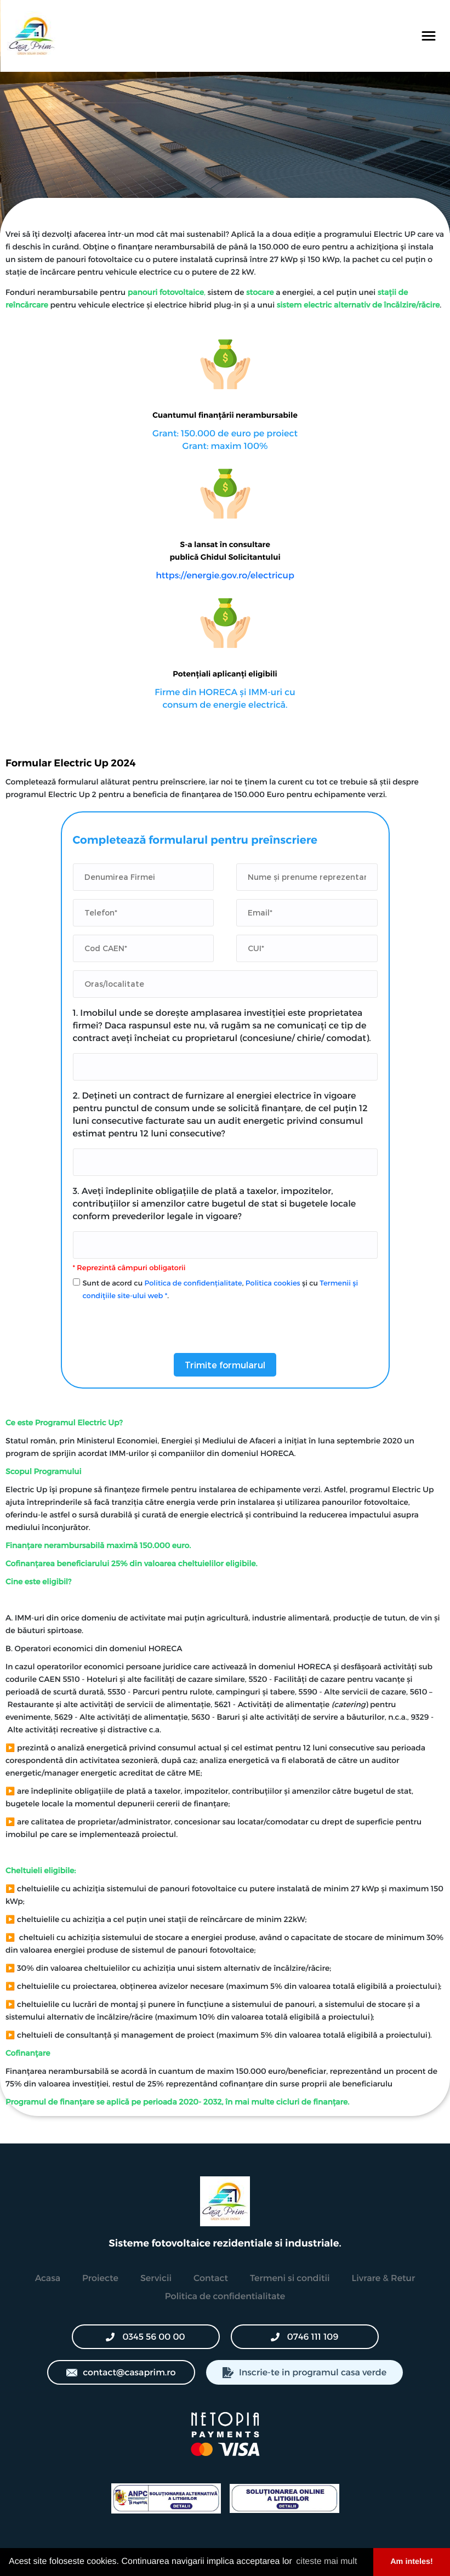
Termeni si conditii (290, 2278)
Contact (210, 2278)
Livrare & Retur (383, 2278)
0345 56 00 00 (145, 2337)
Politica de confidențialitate (193, 1282)
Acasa (47, 2278)
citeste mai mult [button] (326, 2561)
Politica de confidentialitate (225, 2296)
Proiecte (100, 2278)
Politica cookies (273, 1282)
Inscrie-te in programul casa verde (304, 2372)
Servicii (156, 2278)
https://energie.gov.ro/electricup (225, 575)
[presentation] (156, 1323)
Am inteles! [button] (411, 2561)
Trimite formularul (225, 1365)
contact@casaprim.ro (120, 2372)
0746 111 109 (304, 2337)
